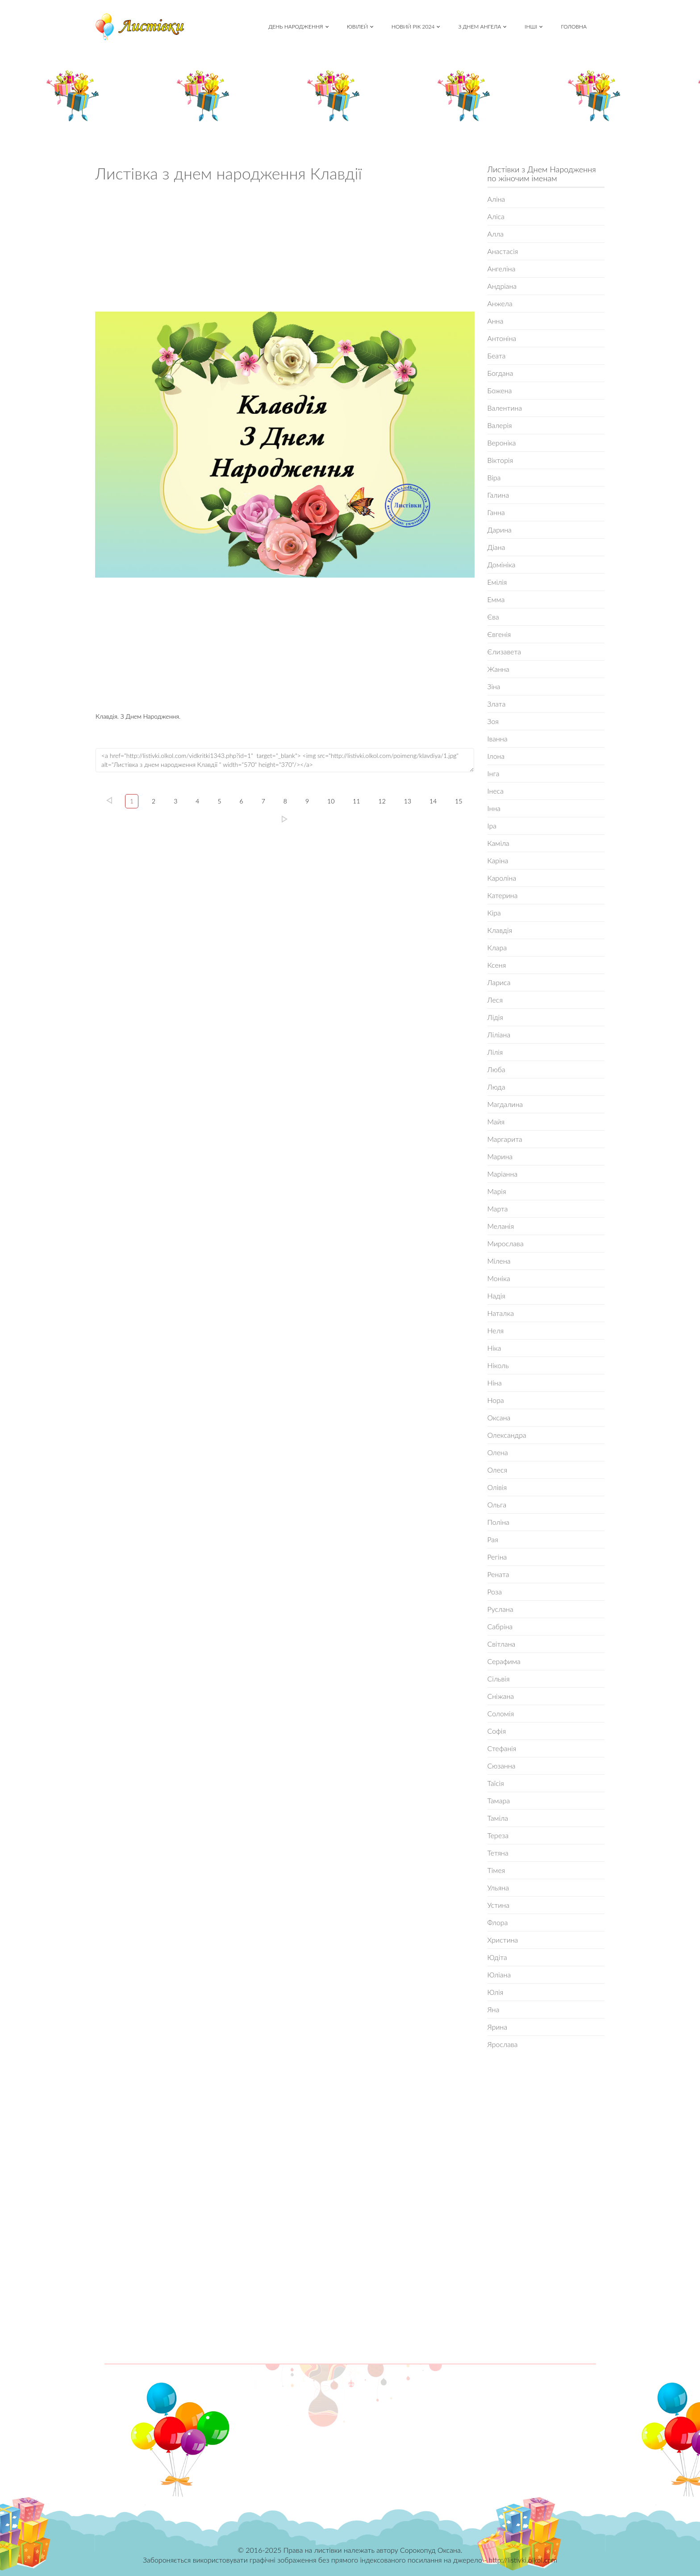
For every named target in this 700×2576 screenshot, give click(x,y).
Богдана (500, 373)
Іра (492, 825)
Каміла (498, 843)
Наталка (501, 1313)
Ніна (495, 1382)
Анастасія (503, 251)
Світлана (502, 1644)
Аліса (496, 216)
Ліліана (499, 1034)
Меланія (501, 1226)
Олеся (498, 1469)
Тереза (498, 1835)
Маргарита (505, 1139)
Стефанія (502, 1748)
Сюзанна (502, 1765)
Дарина (500, 529)
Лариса (499, 982)
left (109, 800)
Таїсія (496, 1783)
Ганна (496, 512)
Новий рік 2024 (416, 26)
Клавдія (500, 930)
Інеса (496, 791)
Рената (498, 1574)
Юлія (496, 1992)
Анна (496, 320)
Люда (496, 1086)
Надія (496, 1295)
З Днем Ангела (482, 26)
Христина (503, 1939)
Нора (496, 1400)
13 (407, 801)
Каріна (498, 860)
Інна (494, 808)
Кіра (494, 912)
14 (433, 801)
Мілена (499, 1261)
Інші (534, 26)
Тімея (496, 1870)
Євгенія (499, 634)
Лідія (495, 1017)
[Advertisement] (285, 249)
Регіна (497, 1556)
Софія (497, 1731)
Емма (496, 599)
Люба (496, 1069)
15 (458, 801)
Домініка (502, 564)
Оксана (499, 1417)
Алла (496, 233)
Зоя (493, 721)
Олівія (497, 1487)
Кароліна (502, 878)
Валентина (505, 408)
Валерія (500, 425)
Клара (497, 947)
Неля (496, 1330)
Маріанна (503, 1173)
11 (356, 801)
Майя (496, 1121)
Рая (493, 1539)
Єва (493, 616)
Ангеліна (502, 268)
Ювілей (360, 26)
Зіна (494, 686)
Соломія (501, 1713)
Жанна (498, 669)
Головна (574, 26)
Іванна (498, 738)
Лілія (495, 1052)
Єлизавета (504, 651)
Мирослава (506, 1243)
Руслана (500, 1609)
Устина (499, 1905)
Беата (497, 355)
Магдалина (505, 1104)
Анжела (500, 303)
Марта (498, 1208)
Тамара (499, 1800)
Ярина (498, 2027)
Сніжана (501, 1696)
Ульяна (498, 1887)
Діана (496, 547)
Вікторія (500, 460)
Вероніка (502, 442)
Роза (495, 1591)
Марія (497, 1191)
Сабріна (500, 1626)
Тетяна (498, 1852)
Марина (500, 1156)
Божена (500, 390)
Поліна (498, 1522)
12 (382, 801)
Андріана (502, 286)
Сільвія (499, 1678)
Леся (495, 999)
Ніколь (498, 1365)
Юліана (499, 1974)
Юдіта (497, 1957)
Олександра (507, 1435)
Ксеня (497, 965)
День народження (298, 26)
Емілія (497, 582)
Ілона (496, 756)
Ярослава (503, 2044)
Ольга (497, 1504)
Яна (494, 2009)
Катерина (503, 895)
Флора (498, 1922)
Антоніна (502, 338)
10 (330, 801)
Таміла (498, 1818)
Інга (494, 773)
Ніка (494, 1348)
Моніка (499, 1278)
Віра (494, 477)
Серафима (504, 1661)
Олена (498, 1452)
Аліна (496, 199)
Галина (498, 495)
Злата (497, 703)
